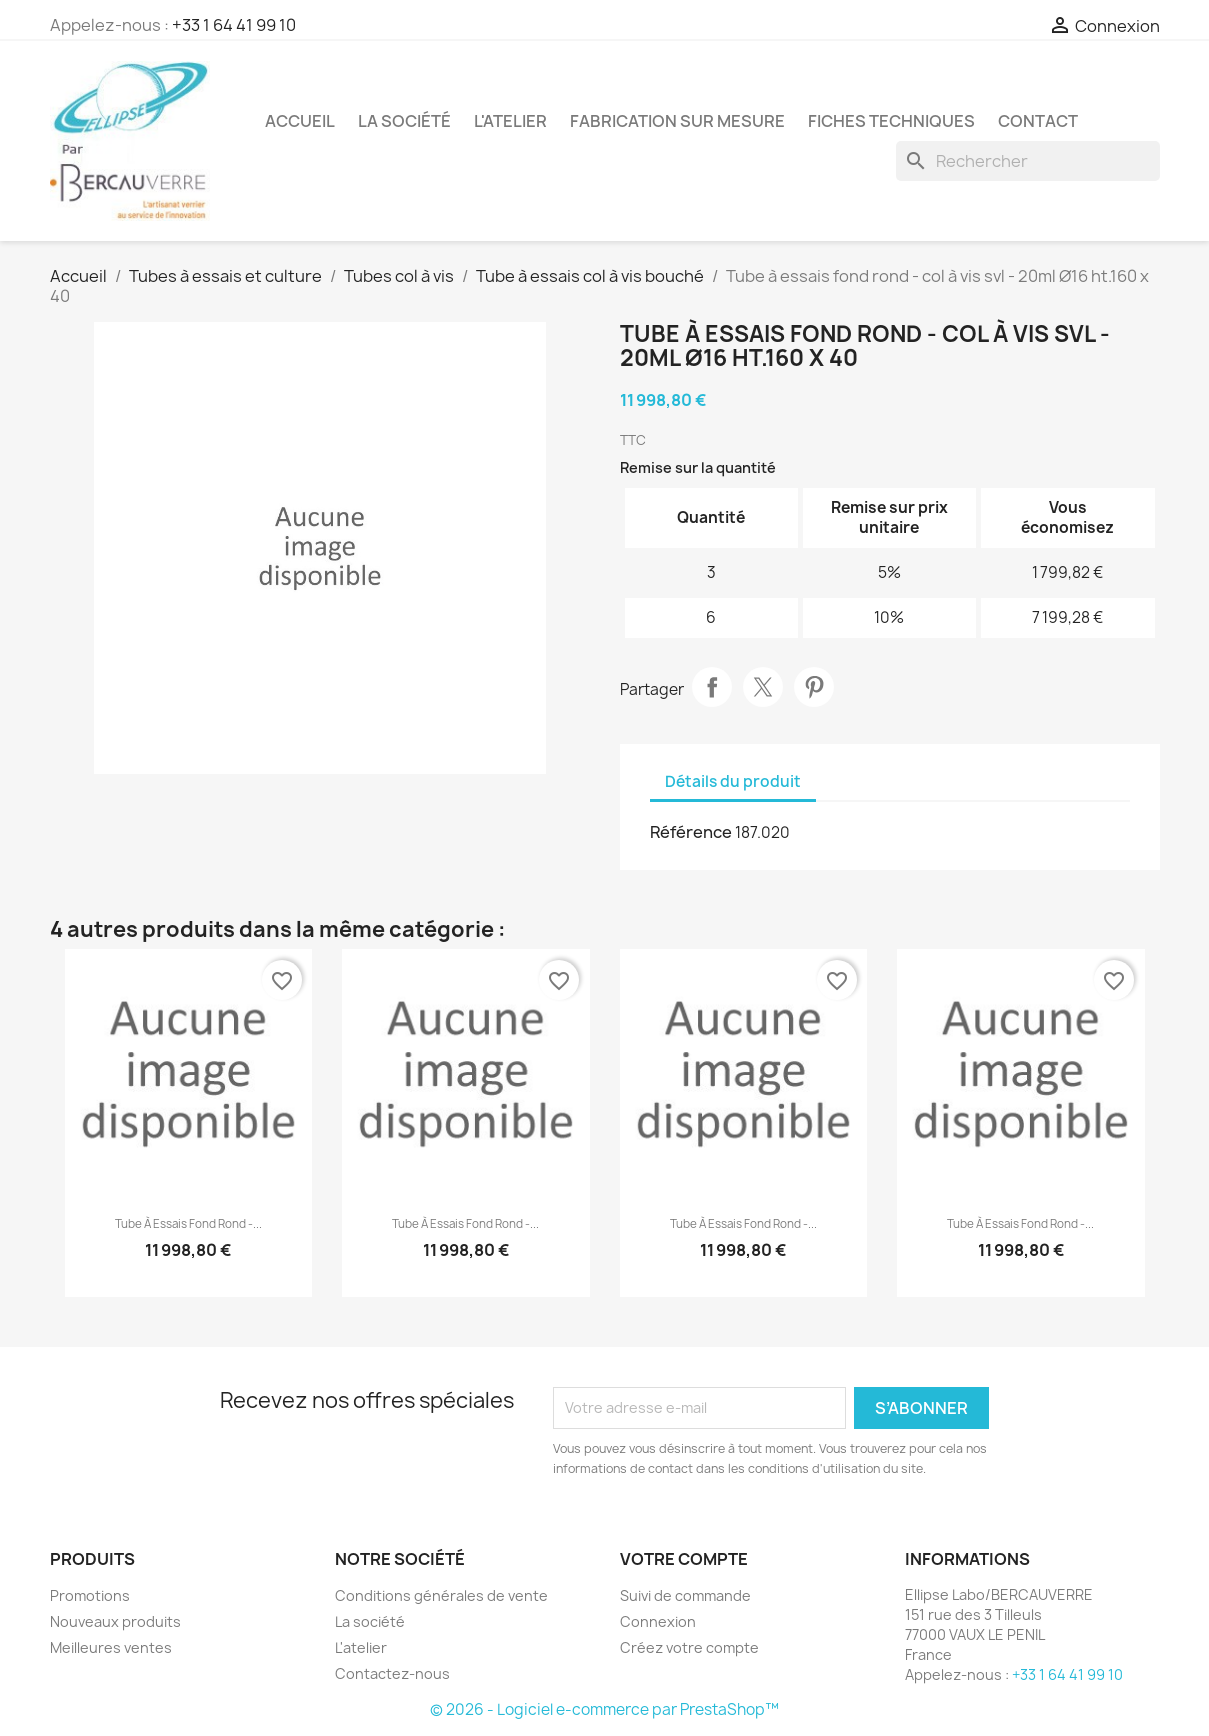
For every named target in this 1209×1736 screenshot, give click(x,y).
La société (404, 121)
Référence (691, 832)
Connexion (658, 1621)
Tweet (763, 687)
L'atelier (510, 121)
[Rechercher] (1028, 161)
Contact (1038, 121)
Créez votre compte (689, 1647)
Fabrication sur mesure (677, 121)
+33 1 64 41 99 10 (234, 25)
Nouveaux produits (115, 1621)
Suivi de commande (685, 1595)
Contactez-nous (392, 1673)
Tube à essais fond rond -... (188, 1224)
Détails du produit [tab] (733, 781)
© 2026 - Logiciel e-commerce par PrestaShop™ (604, 1709)
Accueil (300, 121)
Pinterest (814, 687)
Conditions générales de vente (441, 1595)
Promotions (90, 1595)
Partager (712, 687)
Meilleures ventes (111, 1647)
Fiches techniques (891, 121)
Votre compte (684, 1559)
